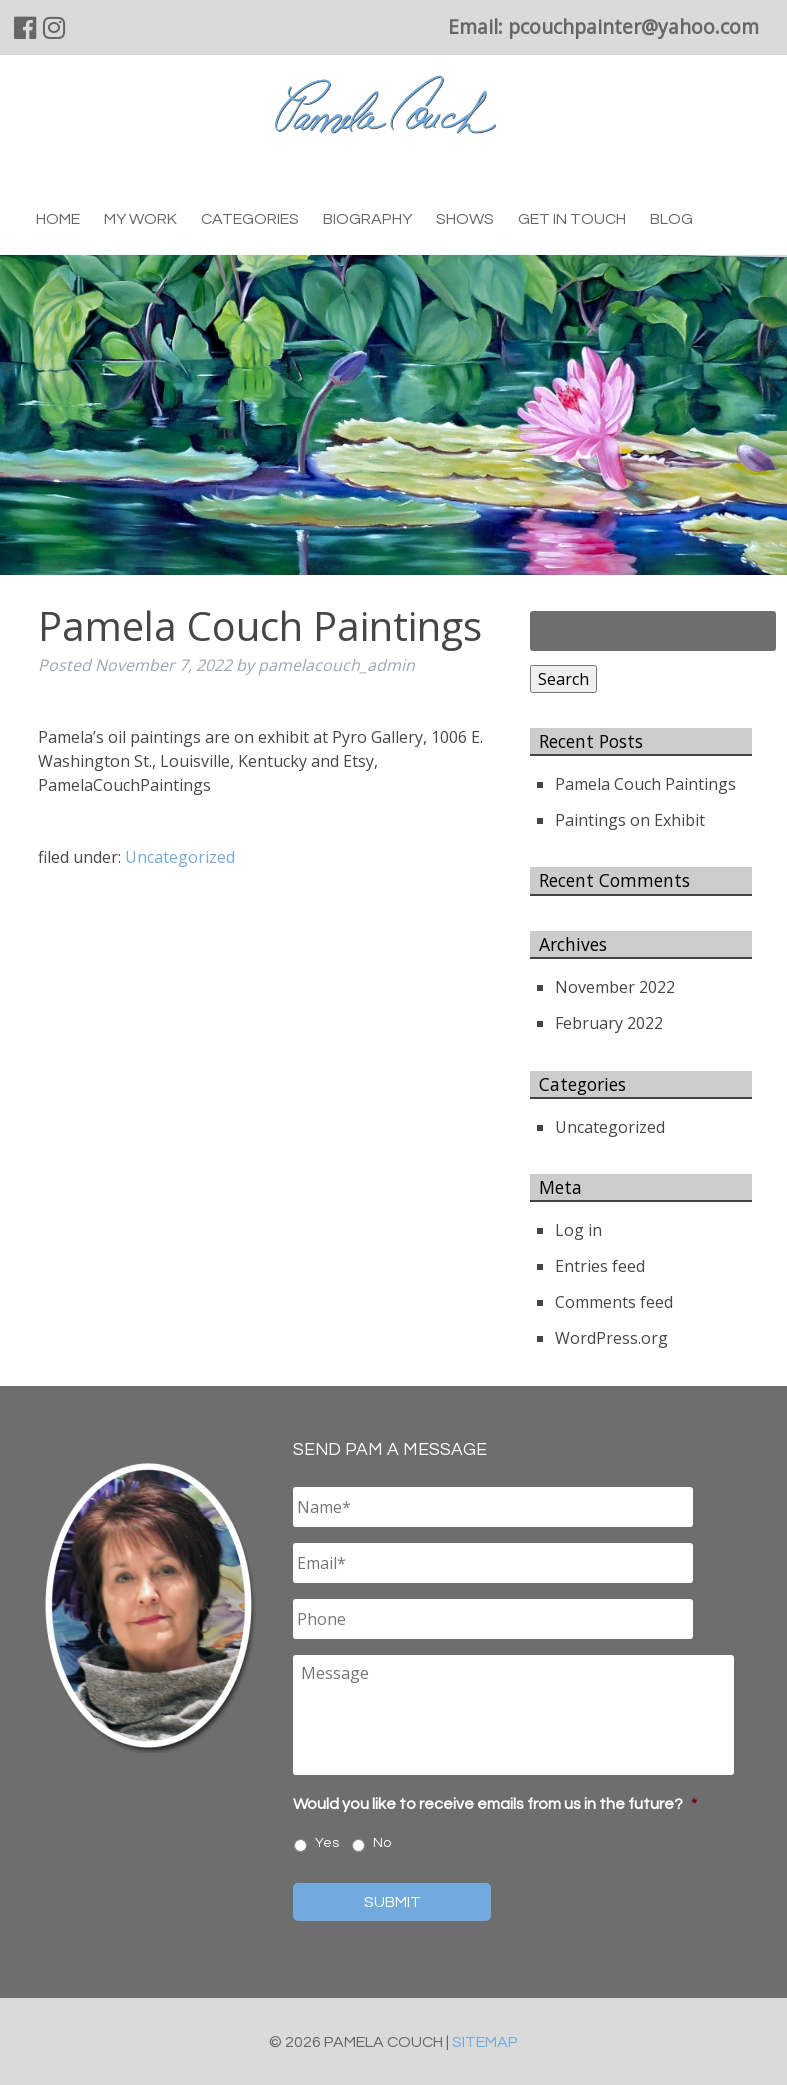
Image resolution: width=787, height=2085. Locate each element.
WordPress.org (611, 1338)
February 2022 (609, 1023)
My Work (140, 219)
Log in (578, 1230)
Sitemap (485, 2042)
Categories (250, 219)
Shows (465, 219)
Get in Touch (572, 219)
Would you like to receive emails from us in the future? (495, 1804)
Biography (367, 219)
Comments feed (614, 1302)
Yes (327, 1843)
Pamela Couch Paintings (645, 784)
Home (58, 219)
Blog (671, 219)
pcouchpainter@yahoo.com (633, 26)
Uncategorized (180, 857)
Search (563, 679)
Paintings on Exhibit (630, 820)
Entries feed (600, 1266)
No (382, 1843)
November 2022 (615, 987)
